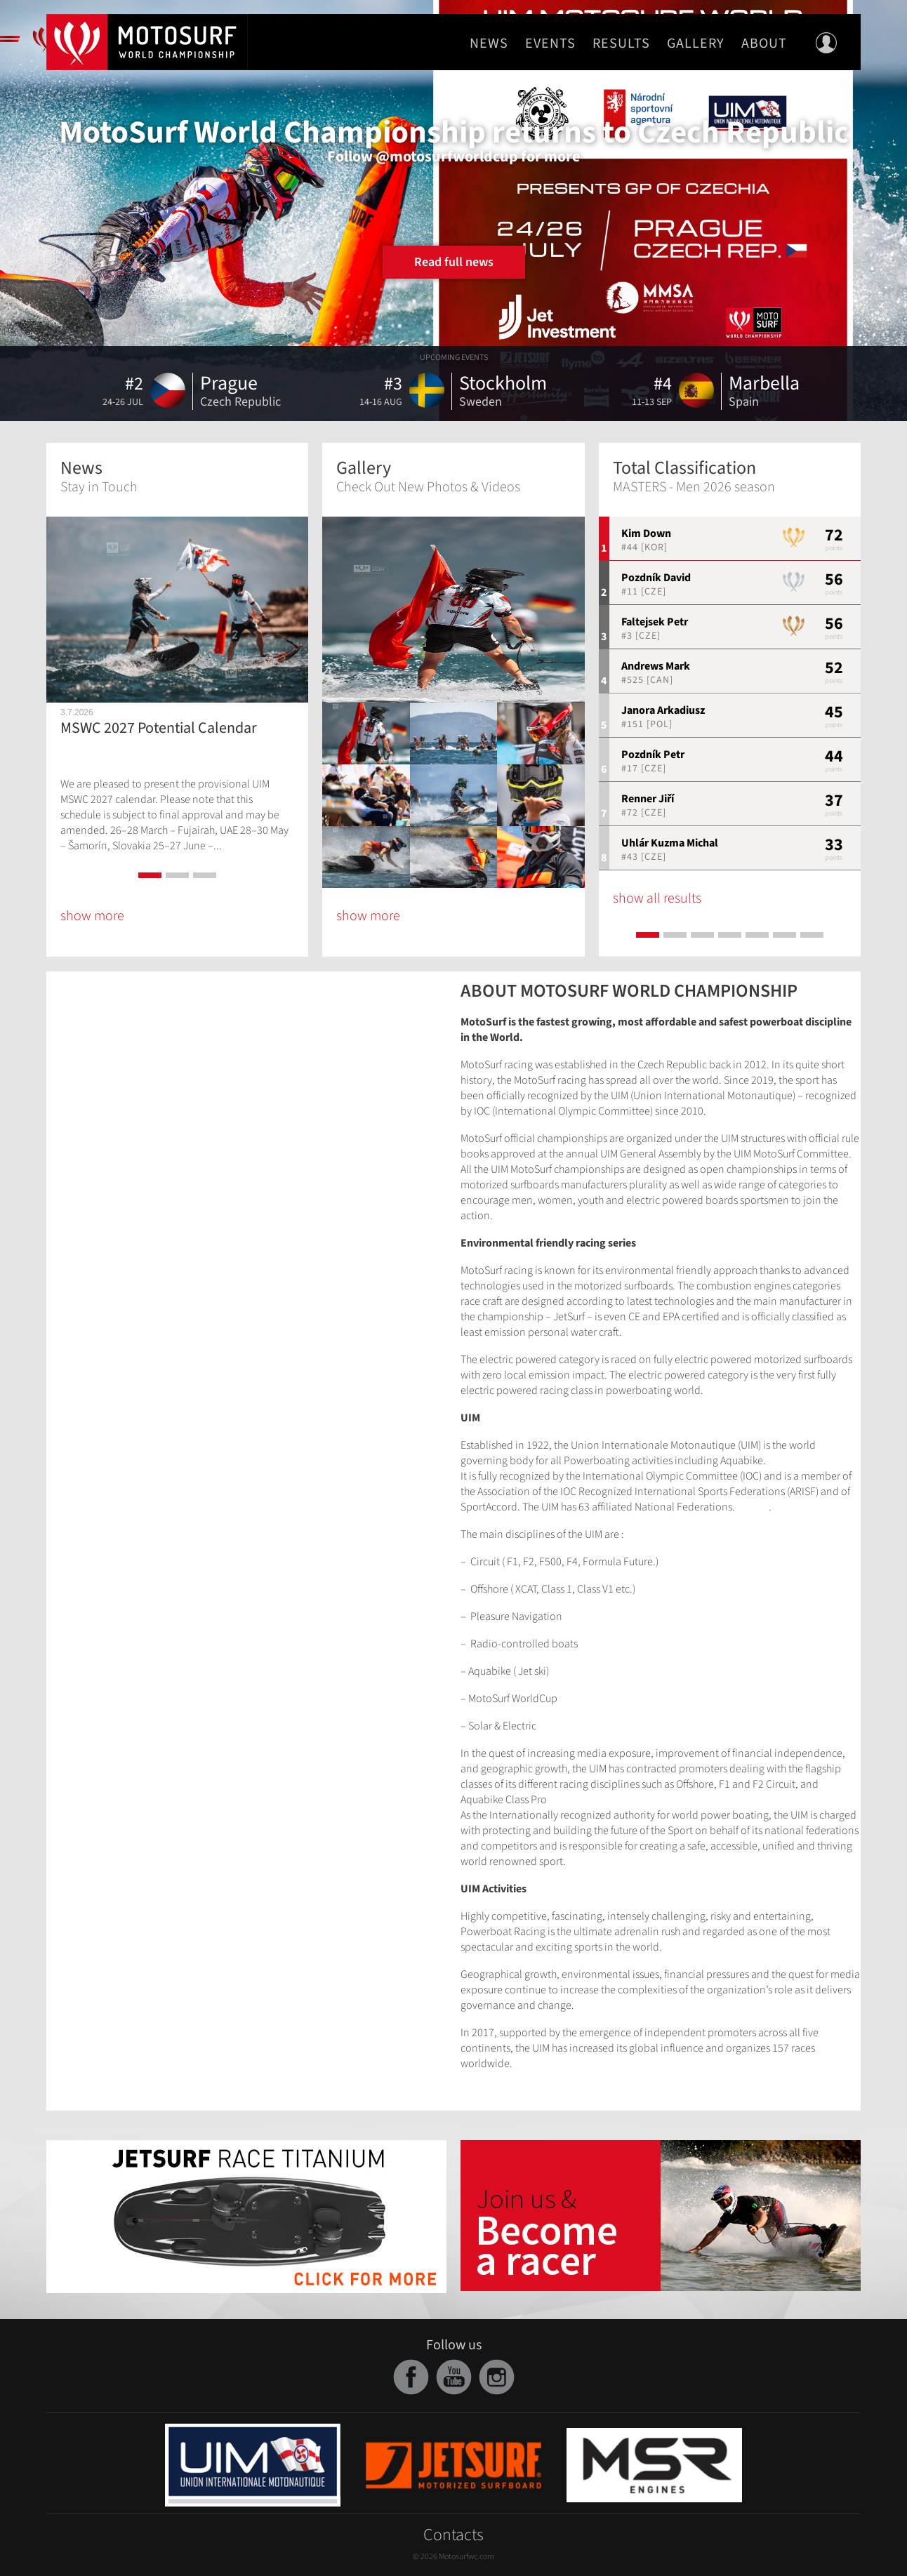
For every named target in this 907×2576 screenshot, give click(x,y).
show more (92, 916)
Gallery (695, 43)
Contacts (453, 2535)
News (489, 43)
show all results (657, 898)
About (764, 43)
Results (621, 43)
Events (550, 43)
